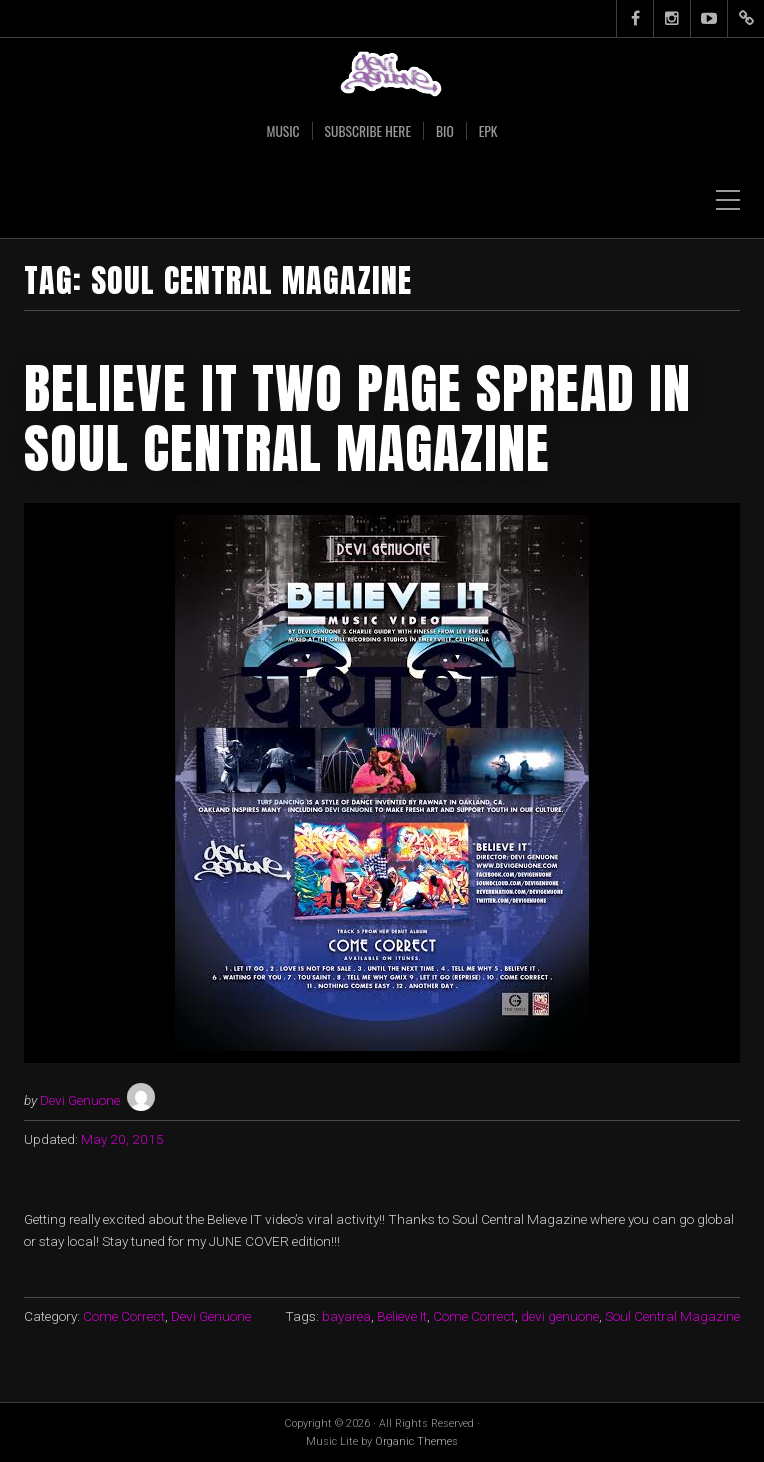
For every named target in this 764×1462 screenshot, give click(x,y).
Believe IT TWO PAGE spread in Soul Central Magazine (357, 418)
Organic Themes (416, 1441)
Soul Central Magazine (672, 1316)
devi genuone (560, 1316)
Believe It (402, 1316)
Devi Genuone (80, 1100)
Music (282, 131)
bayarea (346, 1316)
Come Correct (124, 1316)
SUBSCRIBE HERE (368, 131)
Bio (445, 131)
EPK (488, 131)
